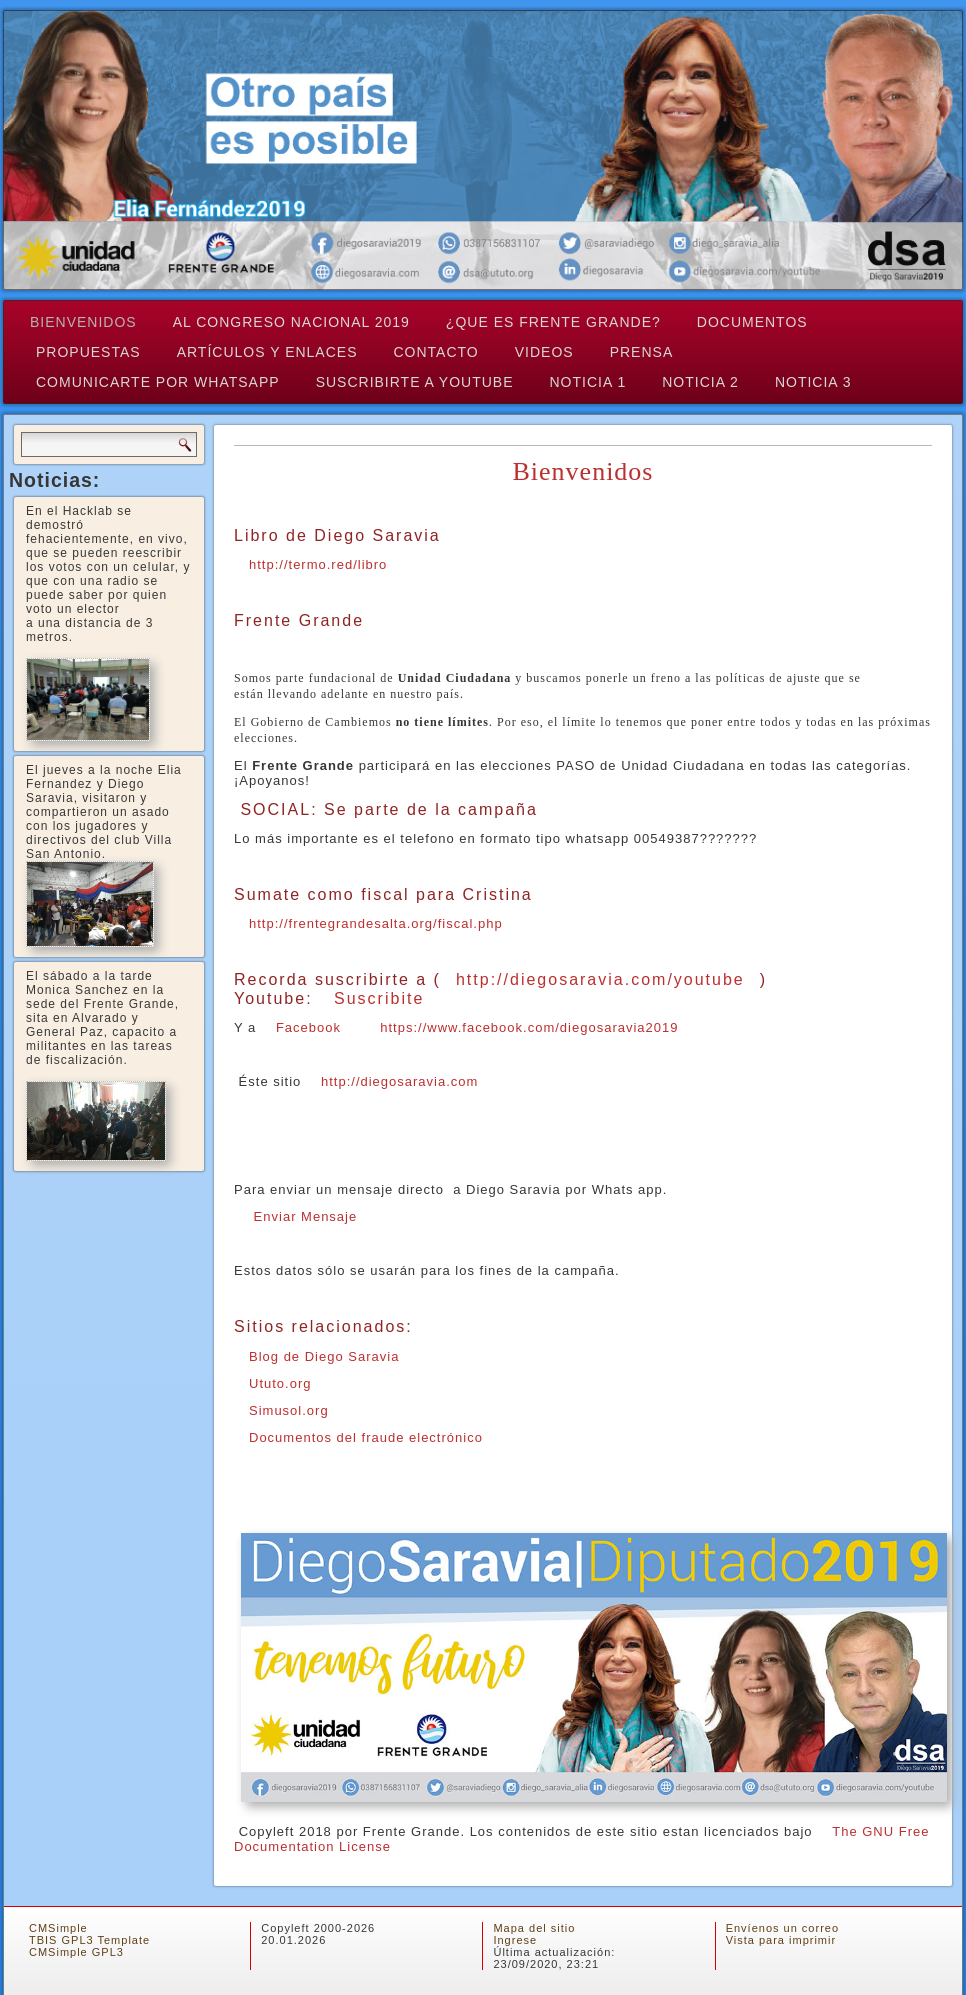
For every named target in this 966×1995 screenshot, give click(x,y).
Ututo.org (280, 1383)
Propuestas (88, 352)
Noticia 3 (813, 382)
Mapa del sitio (534, 1928)
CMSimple (58, 1928)
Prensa (642, 352)
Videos (544, 352)
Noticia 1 (588, 382)
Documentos (752, 322)
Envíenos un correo (782, 1928)
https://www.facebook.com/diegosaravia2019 (529, 1027)
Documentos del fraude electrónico (366, 1437)
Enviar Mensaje (303, 1216)
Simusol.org (289, 1410)
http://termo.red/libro (318, 564)
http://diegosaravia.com (399, 1081)
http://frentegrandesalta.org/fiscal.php (376, 923)
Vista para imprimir (781, 1940)
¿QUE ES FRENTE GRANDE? (553, 322)
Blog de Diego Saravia (324, 1356)
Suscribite (379, 998)
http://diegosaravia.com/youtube (600, 979)
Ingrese (515, 1940)
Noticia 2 (700, 382)
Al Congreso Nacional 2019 (291, 322)
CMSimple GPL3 (76, 1952)
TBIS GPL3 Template (89, 1940)
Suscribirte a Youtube (415, 382)
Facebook (308, 1027)
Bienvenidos (83, 322)
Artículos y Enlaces (267, 352)
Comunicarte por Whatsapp (158, 382)
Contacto (436, 352)
